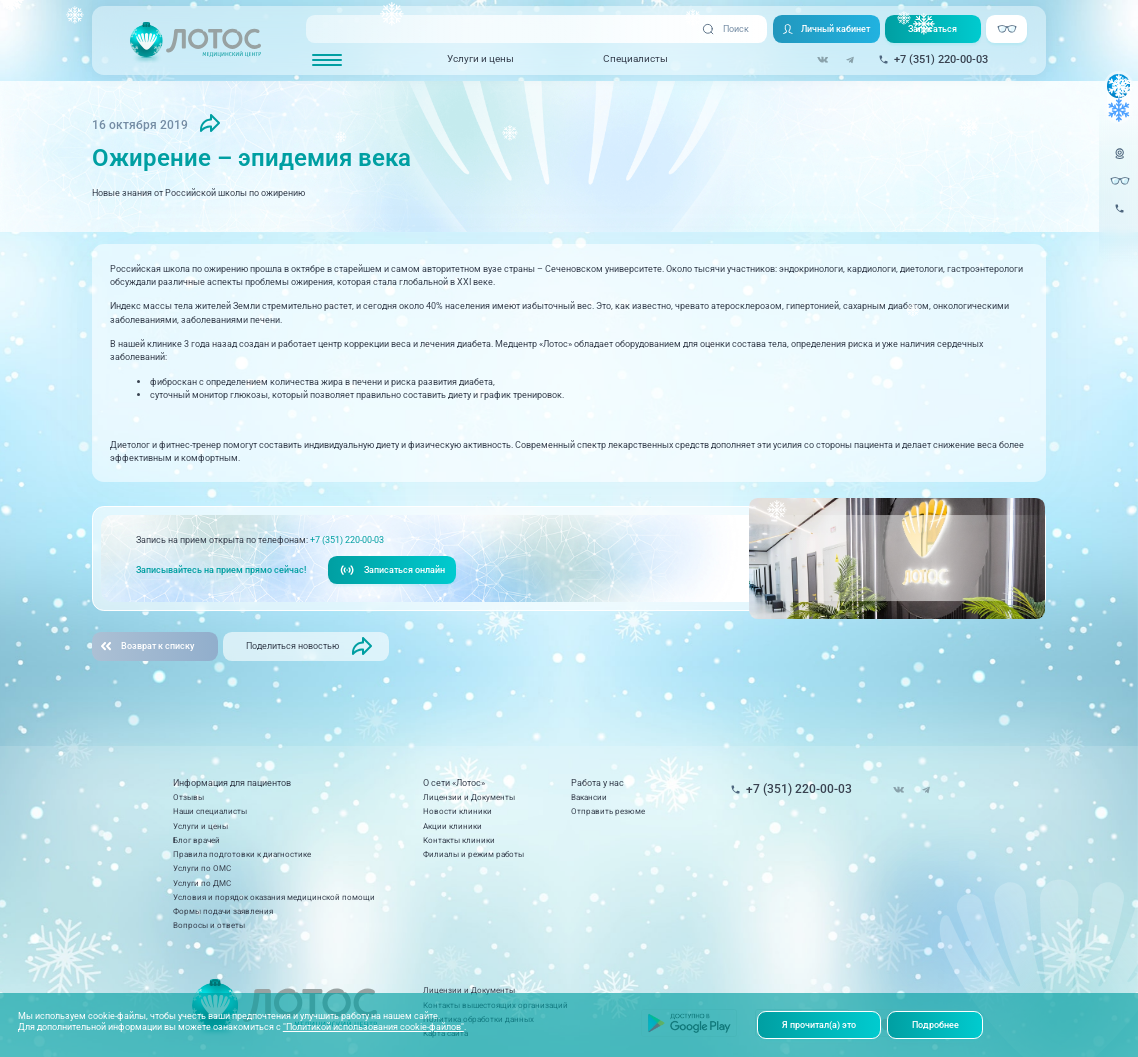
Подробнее (935, 1024)
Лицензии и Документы (469, 797)
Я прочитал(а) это (819, 1024)
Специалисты (635, 58)
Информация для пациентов (232, 783)
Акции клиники (452, 826)
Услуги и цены (480, 58)
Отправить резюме (608, 811)
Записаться (932, 28)
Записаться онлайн (392, 570)
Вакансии (589, 797)
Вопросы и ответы (209, 925)
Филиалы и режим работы (473, 854)
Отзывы (188, 797)
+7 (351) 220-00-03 (347, 539)
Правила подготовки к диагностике (242, 854)
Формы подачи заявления (223, 911)
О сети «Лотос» (454, 783)
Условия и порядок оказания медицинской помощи (274, 897)
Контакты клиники (459, 840)
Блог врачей (196, 840)
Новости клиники (457, 811)
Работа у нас (597, 783)
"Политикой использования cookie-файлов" (373, 1026)
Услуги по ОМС (202, 868)
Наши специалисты (210, 811)
